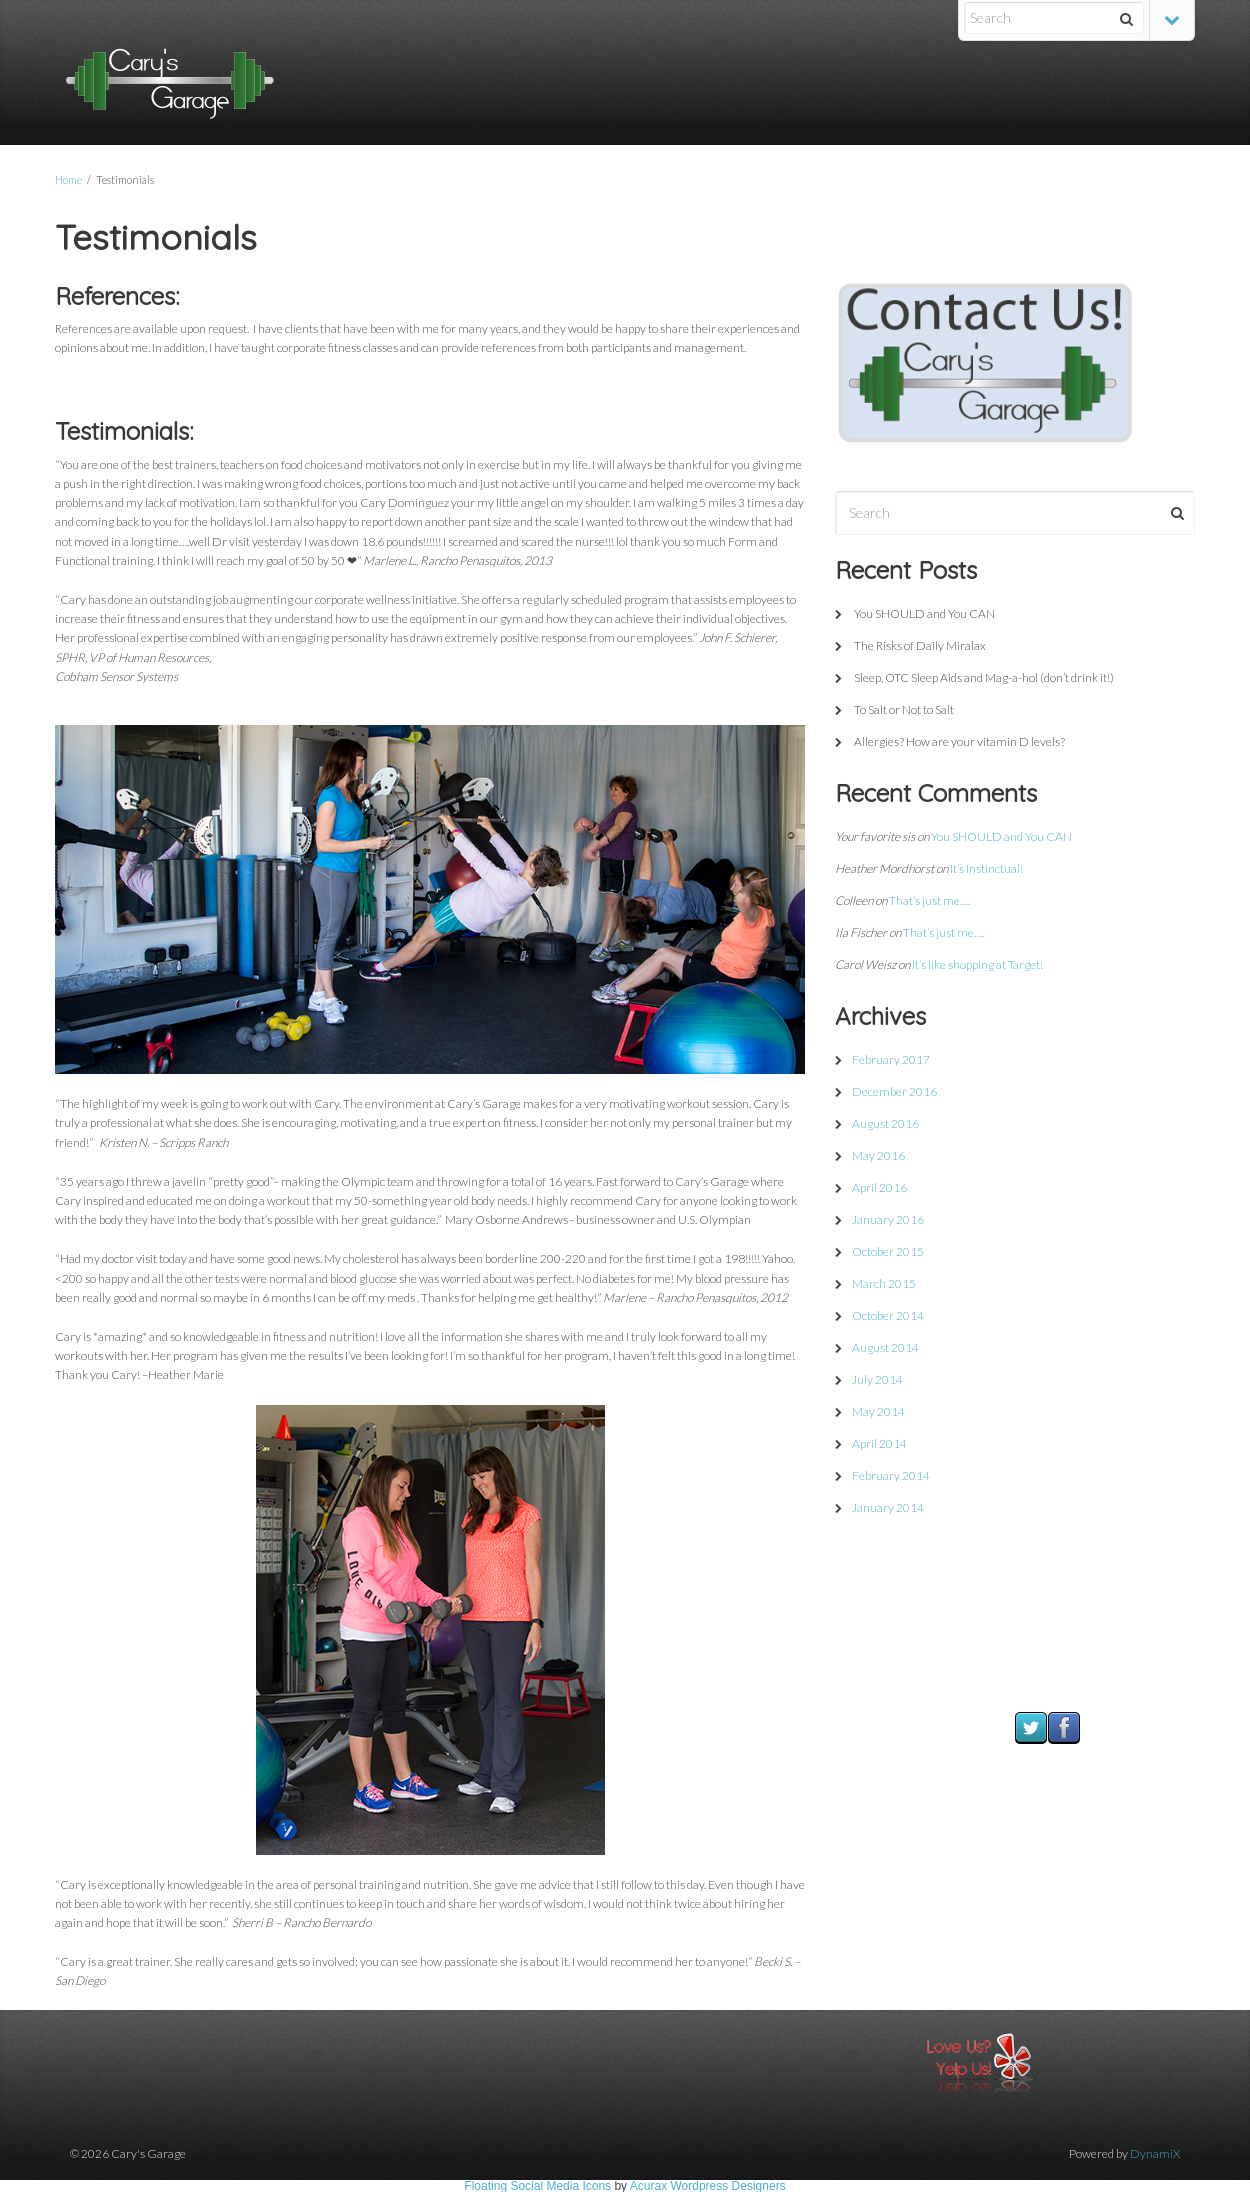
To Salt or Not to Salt (904, 709)
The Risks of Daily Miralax (920, 645)
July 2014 (877, 1379)
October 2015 (888, 1251)
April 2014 (879, 1443)
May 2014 (878, 1411)
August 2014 (885, 1347)
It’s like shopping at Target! (977, 964)
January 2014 (888, 1507)
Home (68, 179)
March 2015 (884, 1283)
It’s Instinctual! (986, 868)
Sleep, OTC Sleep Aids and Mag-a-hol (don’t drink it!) (984, 677)
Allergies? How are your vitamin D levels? (959, 741)
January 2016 (888, 1219)
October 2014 (888, 1315)
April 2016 (879, 1187)
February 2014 (891, 1475)
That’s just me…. (929, 900)
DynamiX (1155, 2153)
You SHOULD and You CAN (924, 613)
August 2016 (885, 1123)
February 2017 (891, 1059)
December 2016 (894, 1091)
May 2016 (878, 1155)
